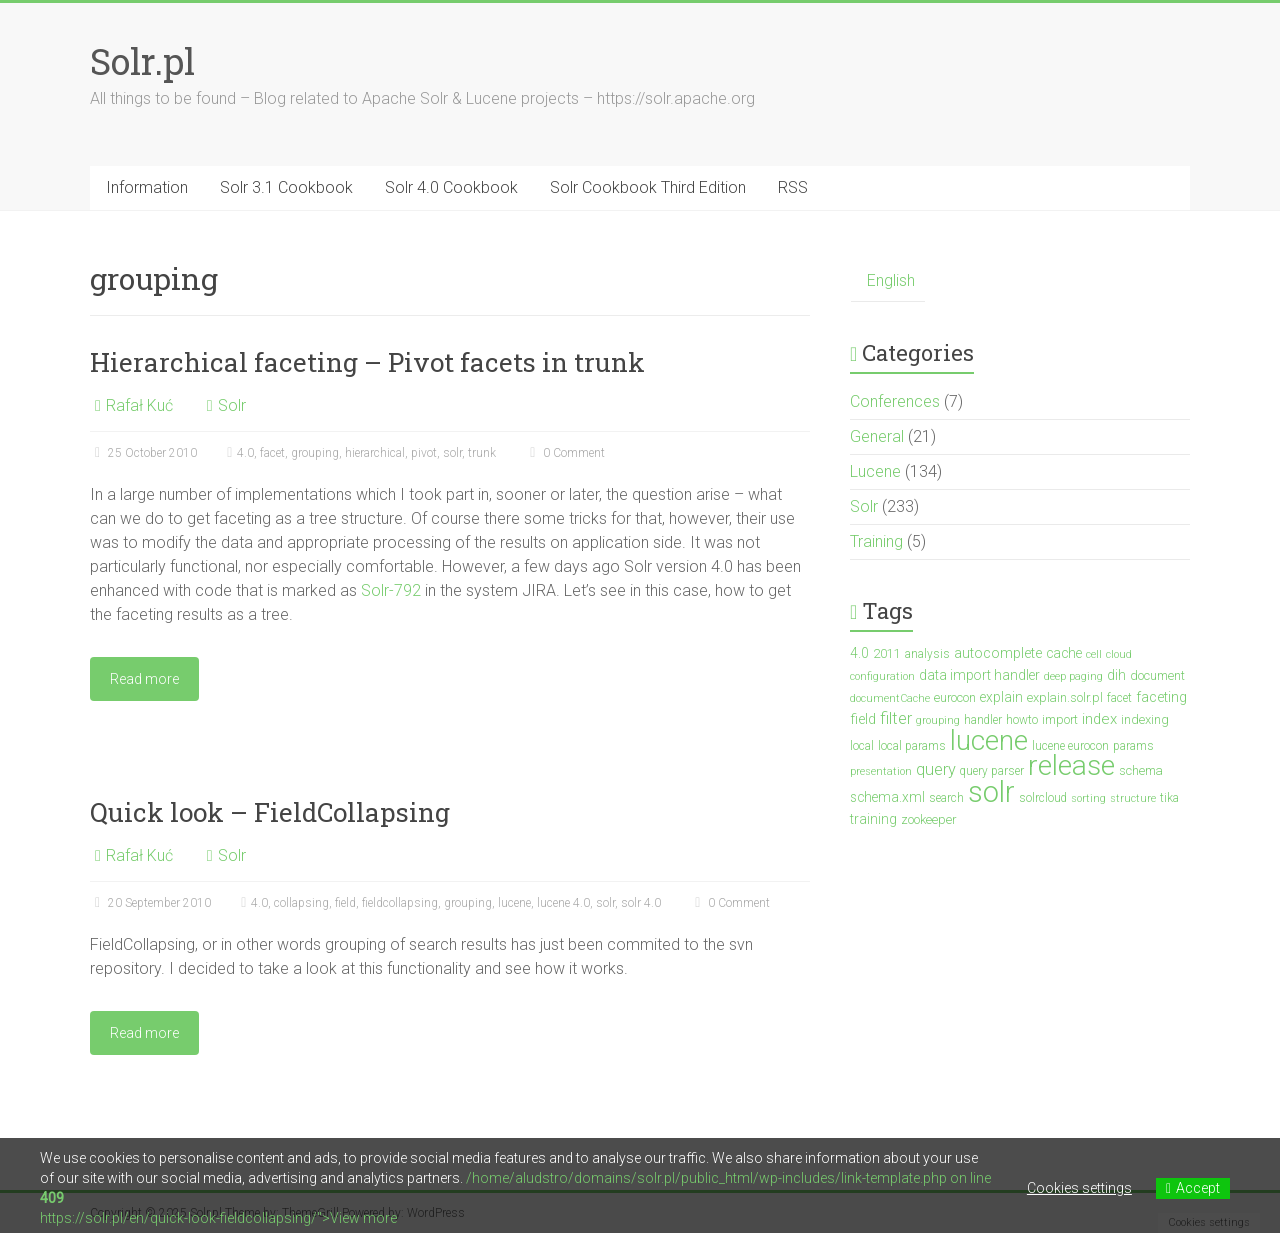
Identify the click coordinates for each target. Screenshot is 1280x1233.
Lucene (875, 471)
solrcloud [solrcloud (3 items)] (1043, 798)
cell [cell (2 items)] (1094, 654)
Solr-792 (391, 590)
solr (452, 453)
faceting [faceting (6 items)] (1161, 697)
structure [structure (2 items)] (1133, 798)
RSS (793, 187)
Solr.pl (142, 61)
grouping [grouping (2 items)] (938, 720)
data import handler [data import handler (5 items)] (979, 675)
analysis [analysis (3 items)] (927, 654)
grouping (315, 453)
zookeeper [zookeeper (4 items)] (928, 819)
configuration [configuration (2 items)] (882, 676)
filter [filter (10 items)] (896, 718)
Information (147, 187)
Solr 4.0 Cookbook (451, 187)
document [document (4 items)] (1157, 675)
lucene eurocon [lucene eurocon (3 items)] (1070, 746)
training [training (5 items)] (873, 819)
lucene (514, 903)
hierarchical (375, 453)
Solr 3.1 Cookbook (286, 187)
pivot (424, 453)
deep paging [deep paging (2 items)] (1073, 676)
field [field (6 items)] (863, 719)
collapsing (301, 903)
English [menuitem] (891, 280)
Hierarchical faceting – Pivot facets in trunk (367, 362)
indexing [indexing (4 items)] (1145, 719)
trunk (482, 453)
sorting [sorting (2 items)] (1088, 798)
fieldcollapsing (400, 903)
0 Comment (565, 453)
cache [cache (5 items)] (1064, 653)
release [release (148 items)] (1071, 765)
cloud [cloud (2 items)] (1119, 654)
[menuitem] (888, 281)
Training (876, 541)
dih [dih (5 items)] (1116, 675)
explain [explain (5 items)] (1001, 697)
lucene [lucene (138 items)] (989, 740)
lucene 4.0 (563, 903)
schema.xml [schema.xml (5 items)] (887, 797)
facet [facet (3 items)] (1119, 698)
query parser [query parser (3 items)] (992, 771)
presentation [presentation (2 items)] (881, 771)
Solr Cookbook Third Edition (648, 187)
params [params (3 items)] (1133, 746)
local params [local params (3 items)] (912, 746)
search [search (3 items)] (946, 798)
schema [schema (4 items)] (1141, 770)
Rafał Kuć (139, 405)
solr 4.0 (641, 903)
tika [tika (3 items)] (1169, 798)
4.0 (245, 453)
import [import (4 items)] (1060, 719)
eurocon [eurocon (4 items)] (955, 697)
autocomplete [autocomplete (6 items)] (998, 653)
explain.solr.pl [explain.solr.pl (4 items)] (1065, 697)
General (877, 436)
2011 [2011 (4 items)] (887, 653)
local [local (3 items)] (862, 746)
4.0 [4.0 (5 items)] (859, 653)
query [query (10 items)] (936, 769)
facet (272, 453)
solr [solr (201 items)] (991, 792)
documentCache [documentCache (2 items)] (890, 698)
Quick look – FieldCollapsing (270, 812)
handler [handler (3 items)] (983, 720)
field (345, 903)
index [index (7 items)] (1099, 719)
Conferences (895, 401)
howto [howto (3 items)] (1022, 720)
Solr (232, 405)
